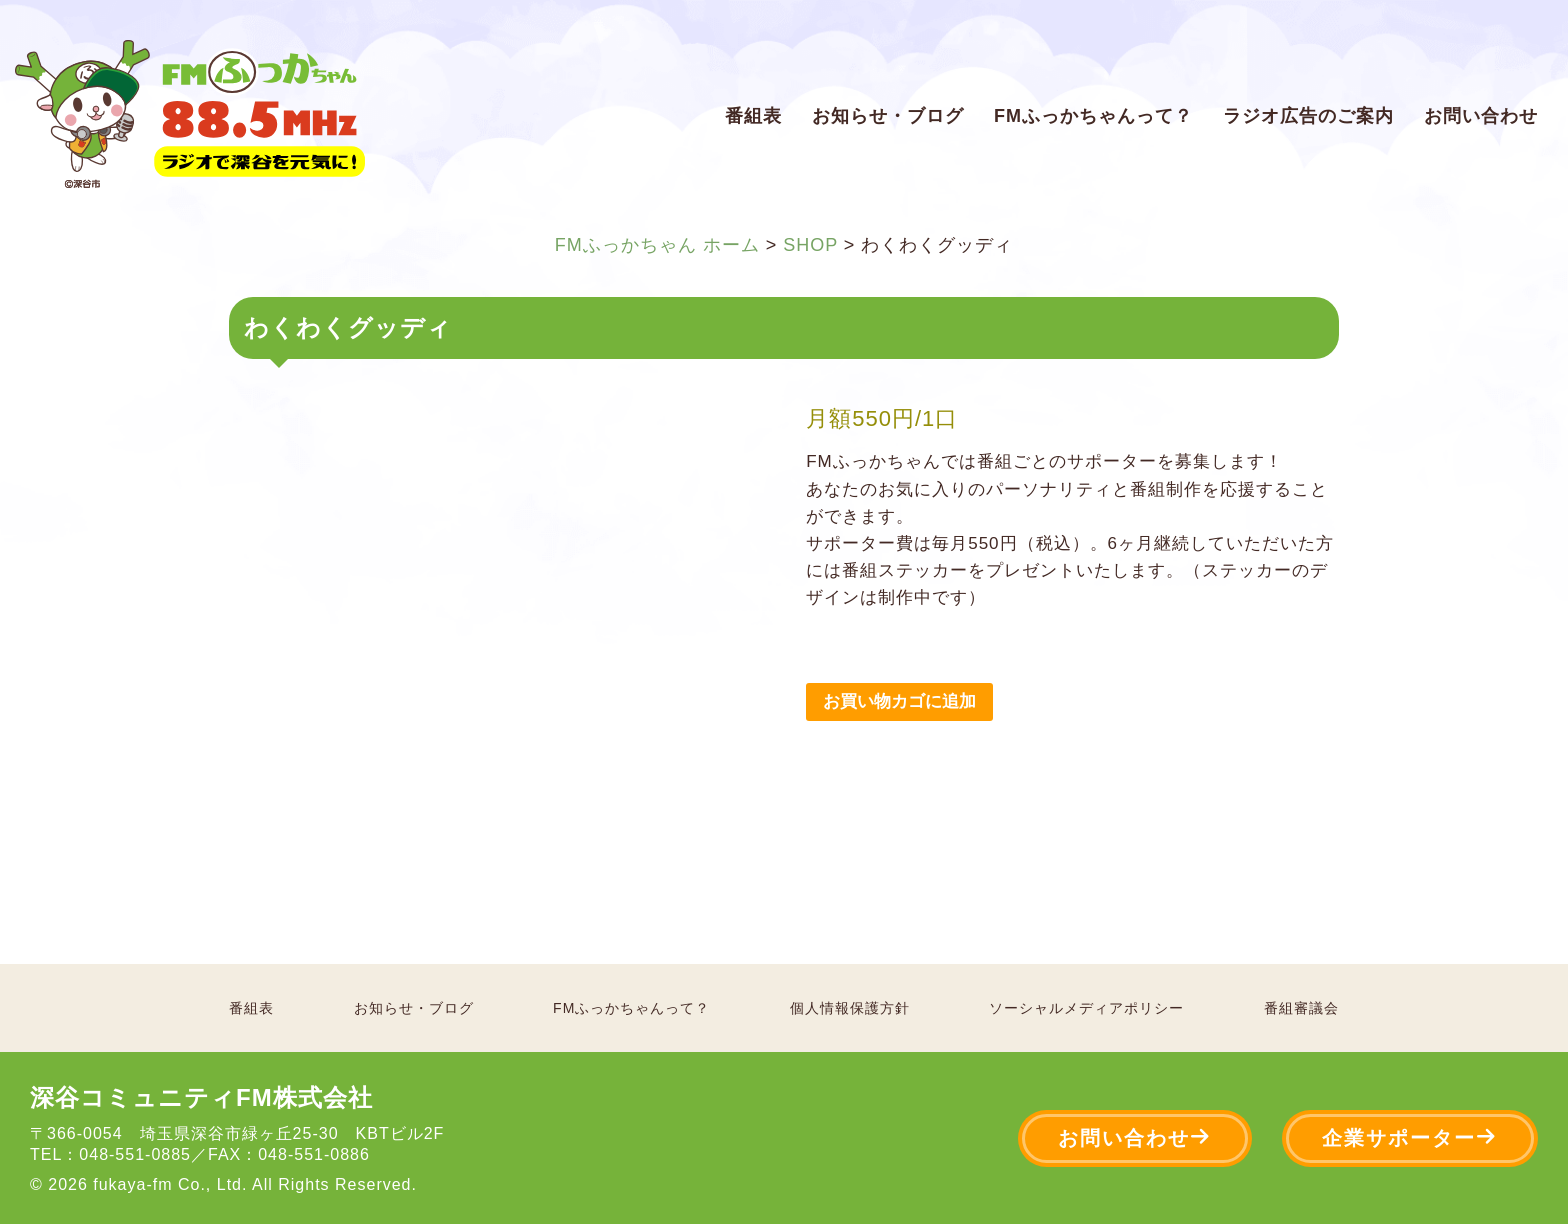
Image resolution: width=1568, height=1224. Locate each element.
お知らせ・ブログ (888, 116)
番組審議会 (1301, 1008)
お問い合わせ (1481, 116)
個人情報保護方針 (850, 1008)
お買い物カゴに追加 (899, 701)
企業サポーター (1410, 1137)
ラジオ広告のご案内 (1308, 116)
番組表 (753, 116)
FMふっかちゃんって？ (1093, 116)
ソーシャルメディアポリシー (1086, 1008)
